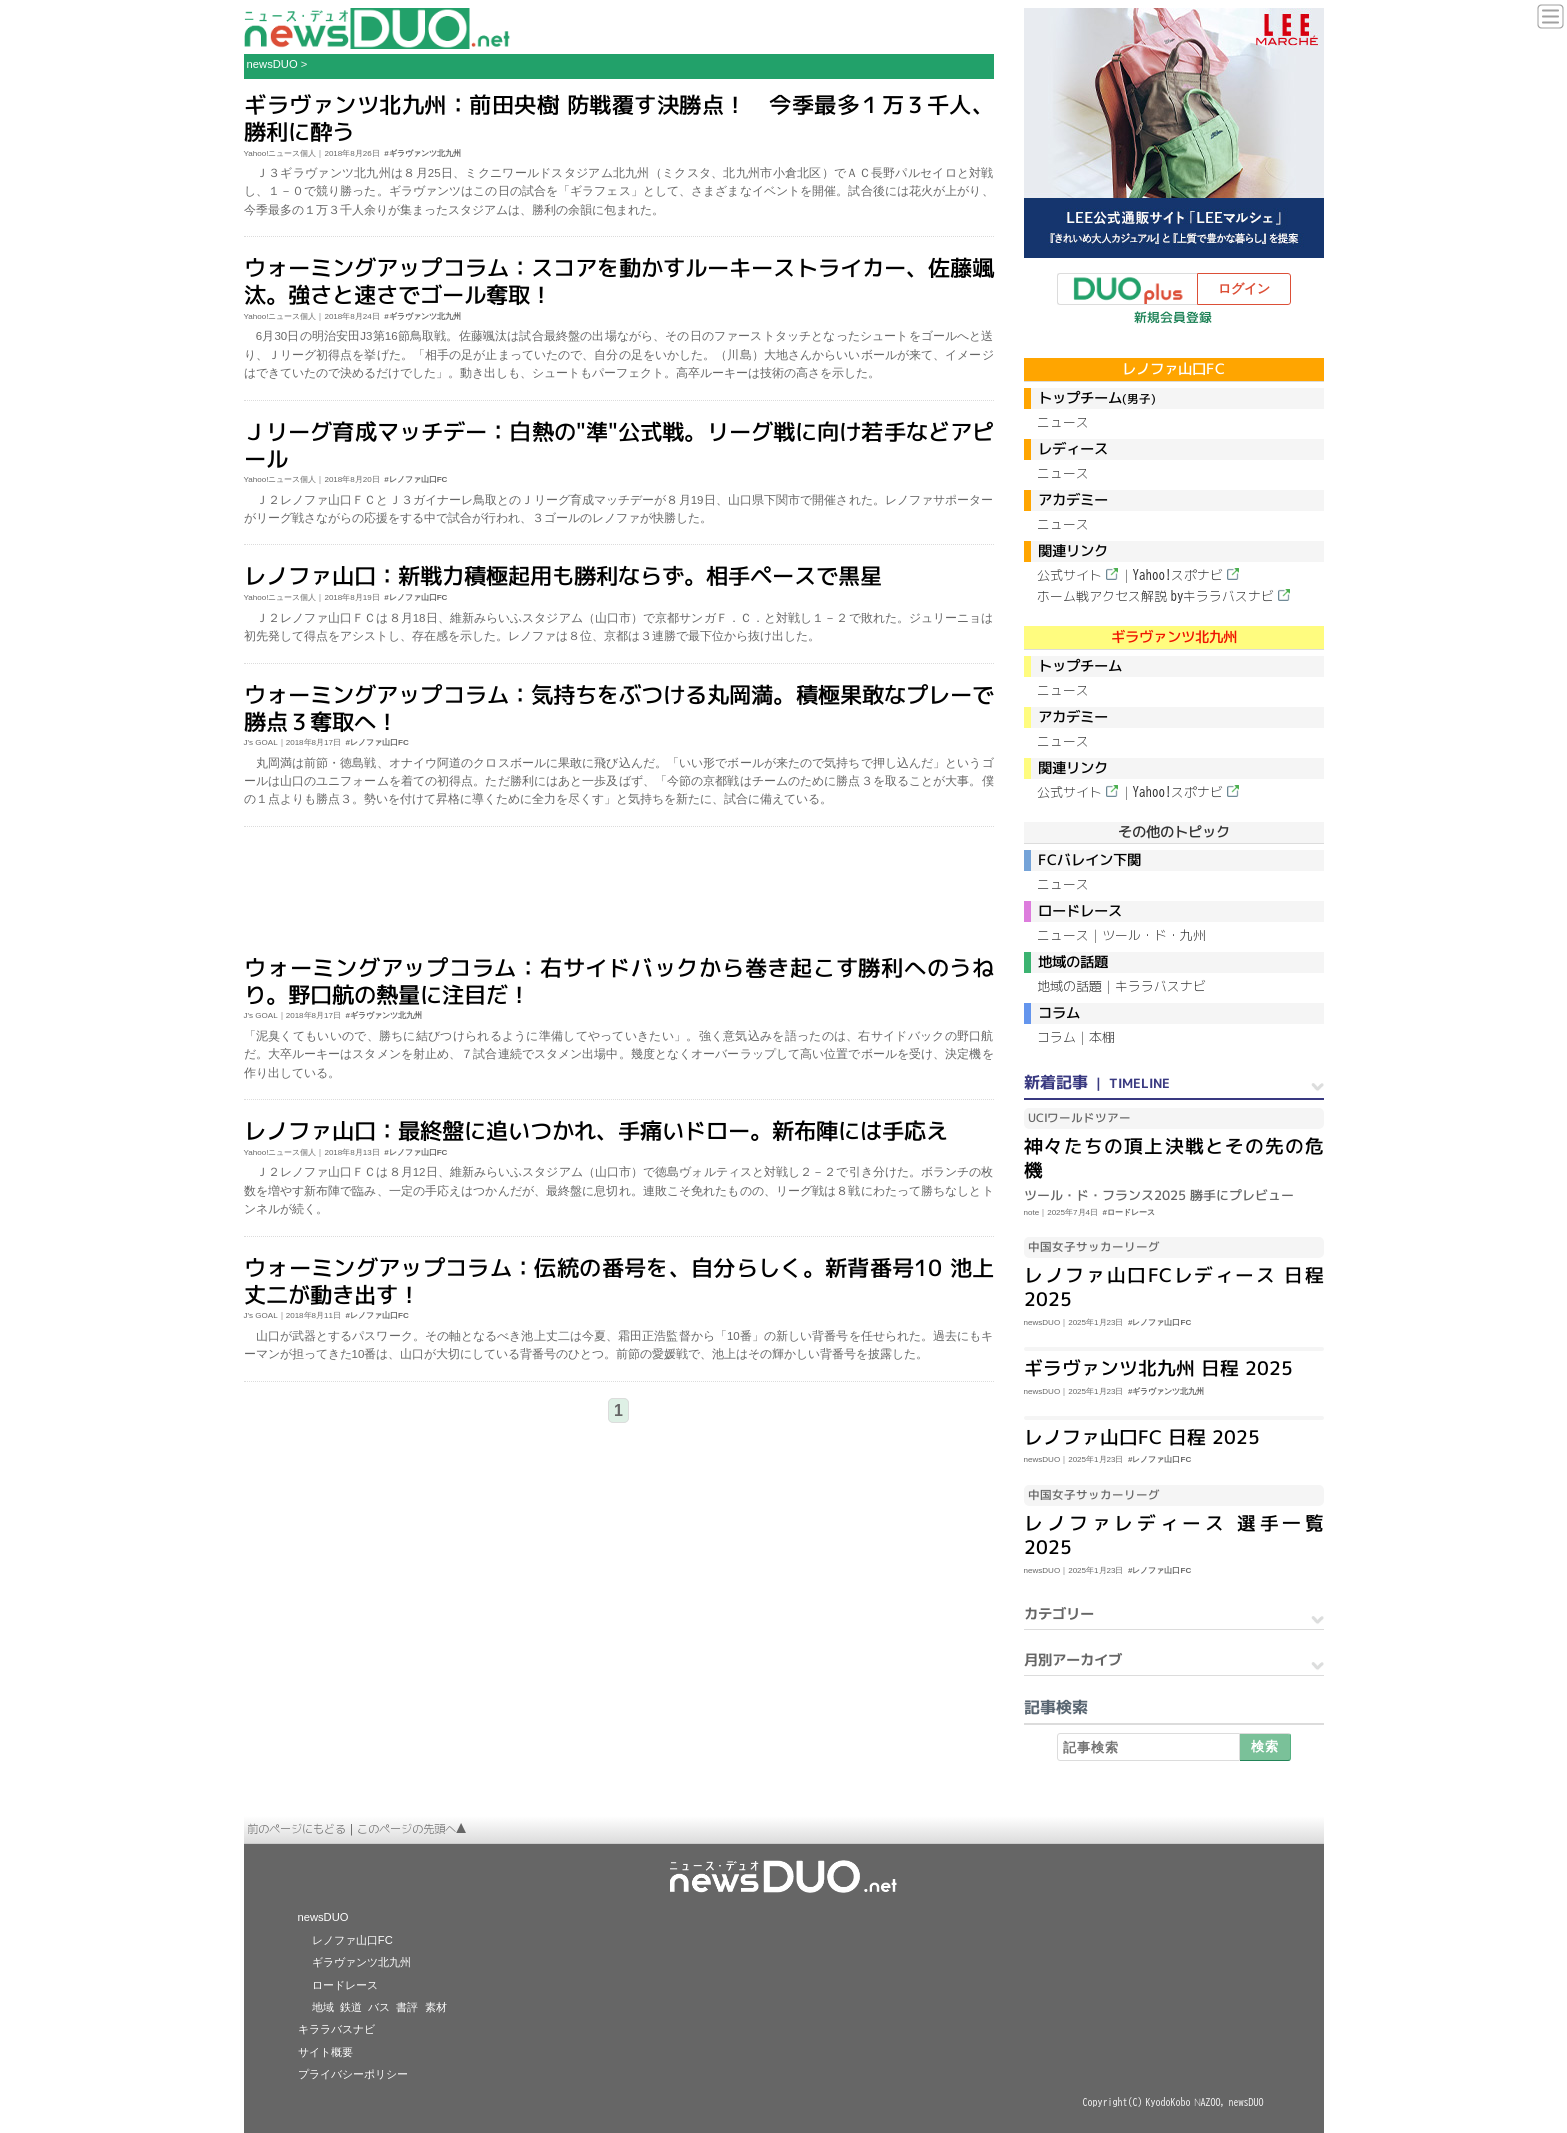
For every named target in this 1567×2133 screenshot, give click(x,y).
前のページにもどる (296, 1829)
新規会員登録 (1173, 317)
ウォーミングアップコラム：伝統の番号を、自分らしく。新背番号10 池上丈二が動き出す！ (618, 1280)
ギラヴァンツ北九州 (361, 1962)
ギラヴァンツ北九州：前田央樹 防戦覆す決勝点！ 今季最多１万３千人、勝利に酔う (618, 118)
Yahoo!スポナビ (1178, 575)
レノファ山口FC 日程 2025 (1141, 1437)
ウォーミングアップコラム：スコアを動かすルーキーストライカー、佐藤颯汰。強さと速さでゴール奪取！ (618, 281)
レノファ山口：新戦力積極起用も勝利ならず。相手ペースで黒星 (562, 575)
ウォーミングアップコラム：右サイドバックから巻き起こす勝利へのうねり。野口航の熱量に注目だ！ (618, 981)
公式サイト (1069, 575)
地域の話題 (1069, 986)
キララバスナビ (1160, 986)
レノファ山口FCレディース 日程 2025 (1173, 1287)
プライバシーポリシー (353, 2074)
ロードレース (345, 1985)
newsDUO (272, 64)
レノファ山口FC (352, 1940)
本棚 (1102, 1037)
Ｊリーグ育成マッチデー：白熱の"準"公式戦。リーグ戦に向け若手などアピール (618, 444)
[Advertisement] (618, 892)
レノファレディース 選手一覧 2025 (1173, 1535)
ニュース (1063, 422)
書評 (407, 2007)
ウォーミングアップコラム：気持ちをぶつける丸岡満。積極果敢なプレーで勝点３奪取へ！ (618, 707)
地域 (323, 2007)
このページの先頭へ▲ (412, 1829)
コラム (1056, 1037)
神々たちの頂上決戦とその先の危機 (1173, 1158)
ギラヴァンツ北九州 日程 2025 (1157, 1368)
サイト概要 (325, 2052)
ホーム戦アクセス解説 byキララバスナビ (1156, 596)
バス (379, 2007)
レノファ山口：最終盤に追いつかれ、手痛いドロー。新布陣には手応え (595, 1130)
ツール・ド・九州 (1154, 935)
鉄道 (351, 2007)
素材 (436, 2007)
